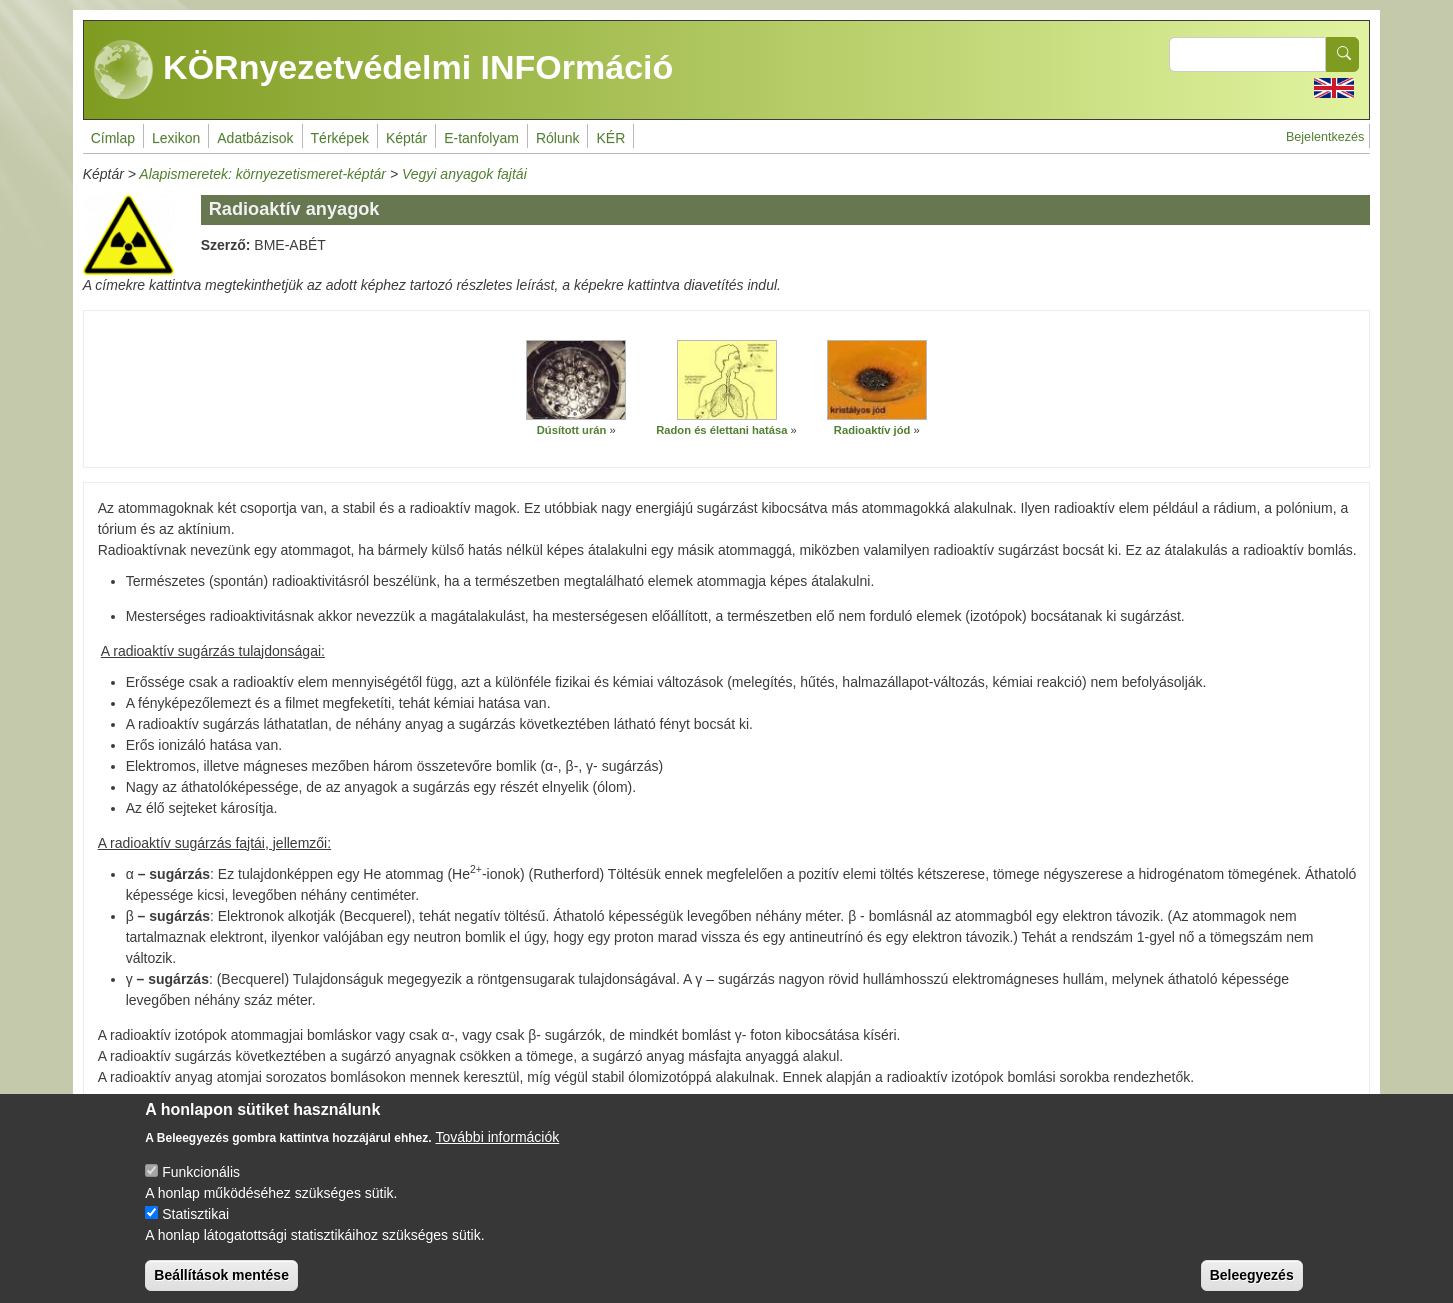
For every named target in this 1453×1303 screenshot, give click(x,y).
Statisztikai (195, 1229)
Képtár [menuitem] (406, 138)
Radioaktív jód (872, 430)
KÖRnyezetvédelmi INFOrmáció (384, 70)
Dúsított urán (572, 430)
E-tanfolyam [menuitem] (481, 138)
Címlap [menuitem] (113, 138)
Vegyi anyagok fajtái (464, 174)
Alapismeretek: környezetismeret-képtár (262, 174)
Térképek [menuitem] (340, 138)
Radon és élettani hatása (721, 430)
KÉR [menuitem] (610, 138)
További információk (498, 1152)
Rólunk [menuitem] (558, 138)
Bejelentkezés (1325, 137)
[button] (576, 380)
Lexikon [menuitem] (176, 138)
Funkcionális (201, 1187)
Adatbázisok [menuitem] (255, 138)
